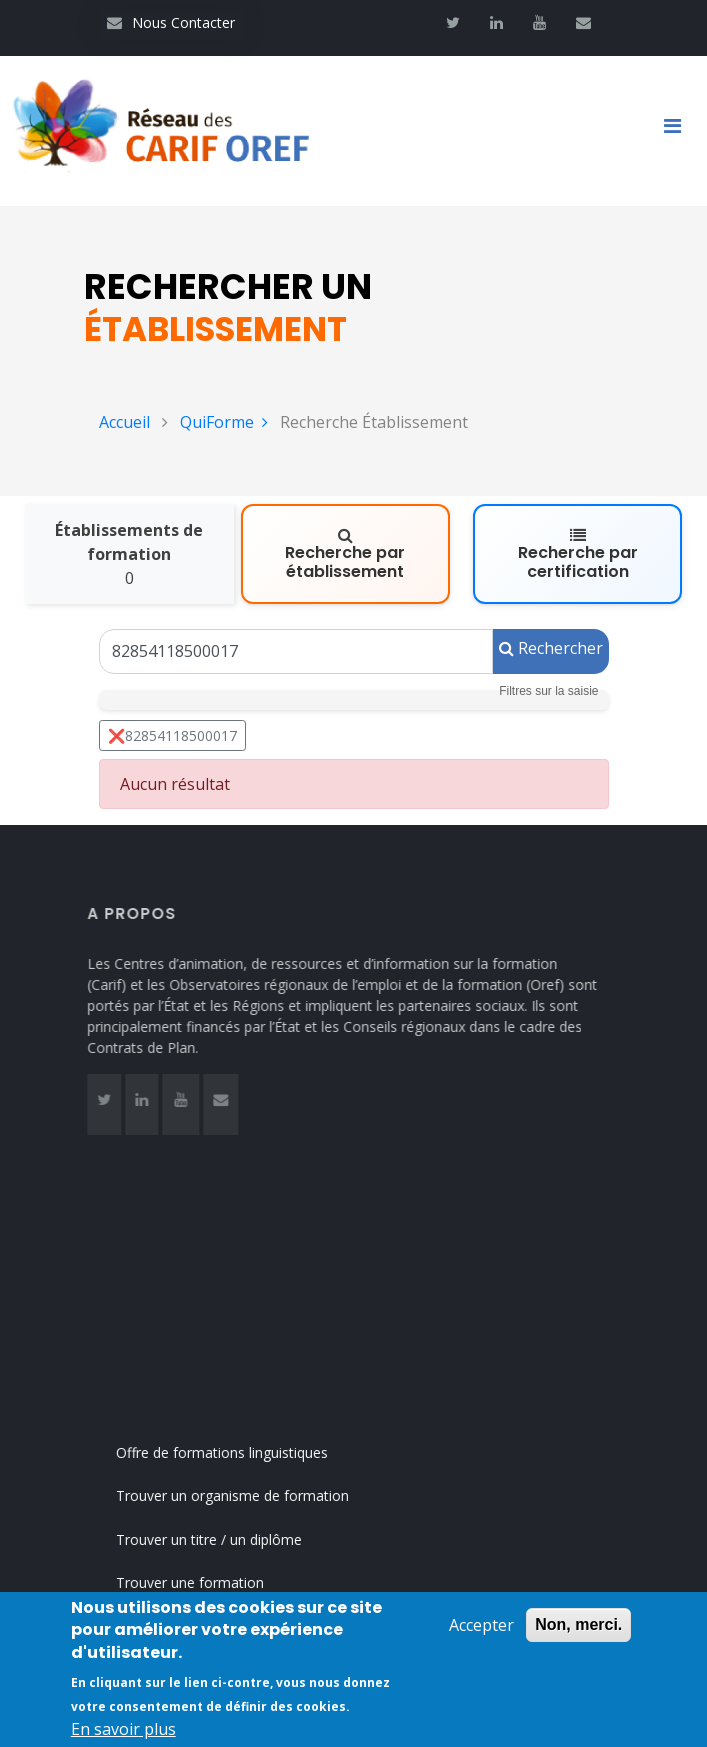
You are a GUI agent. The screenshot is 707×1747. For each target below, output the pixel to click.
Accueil (124, 422)
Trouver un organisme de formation (252, 1495)
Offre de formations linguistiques (242, 1452)
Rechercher (551, 648)
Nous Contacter (171, 22)
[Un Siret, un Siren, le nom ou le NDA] (296, 651)
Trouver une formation (210, 1582)
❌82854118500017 (172, 735)
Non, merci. (578, 1626)
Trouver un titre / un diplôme (229, 1539)
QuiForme (224, 422)
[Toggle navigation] (680, 131)
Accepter (481, 1627)
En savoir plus (123, 1731)
